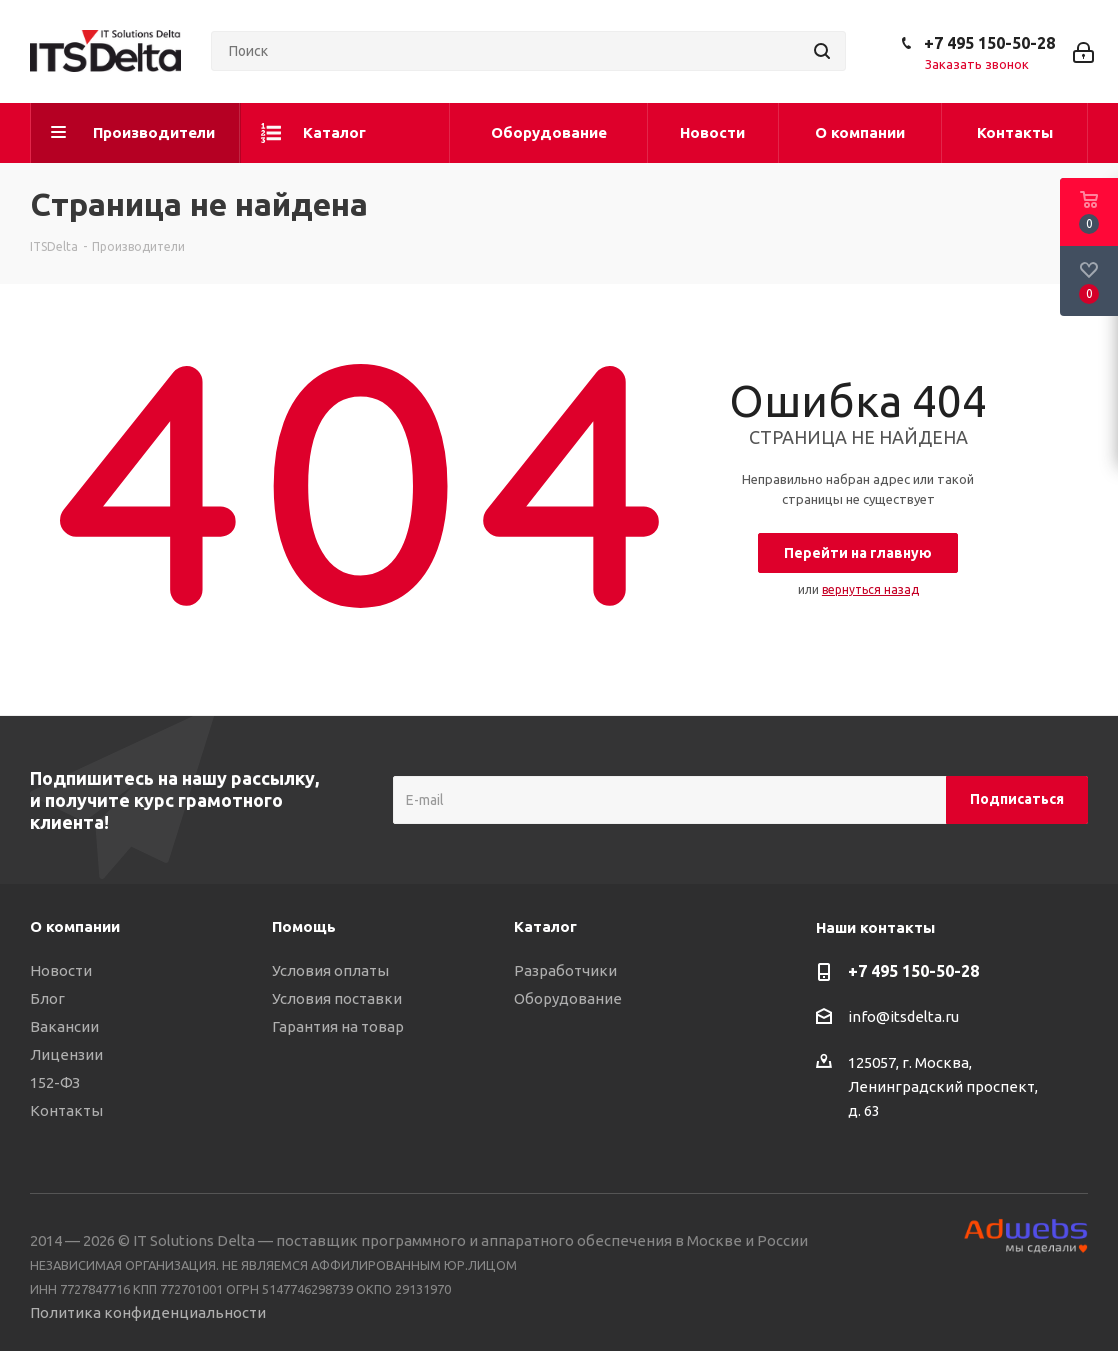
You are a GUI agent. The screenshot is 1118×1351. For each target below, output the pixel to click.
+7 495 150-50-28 (989, 43)
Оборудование (568, 998)
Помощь (304, 926)
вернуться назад (870, 589)
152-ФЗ (55, 1082)
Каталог (545, 926)
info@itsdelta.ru (903, 1016)
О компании (75, 926)
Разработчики (565, 970)
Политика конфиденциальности (148, 1312)
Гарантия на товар (338, 1026)
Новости (61, 970)
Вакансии (64, 1026)
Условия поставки (337, 998)
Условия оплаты (330, 970)
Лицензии (66, 1054)
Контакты (66, 1110)
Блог (47, 998)
